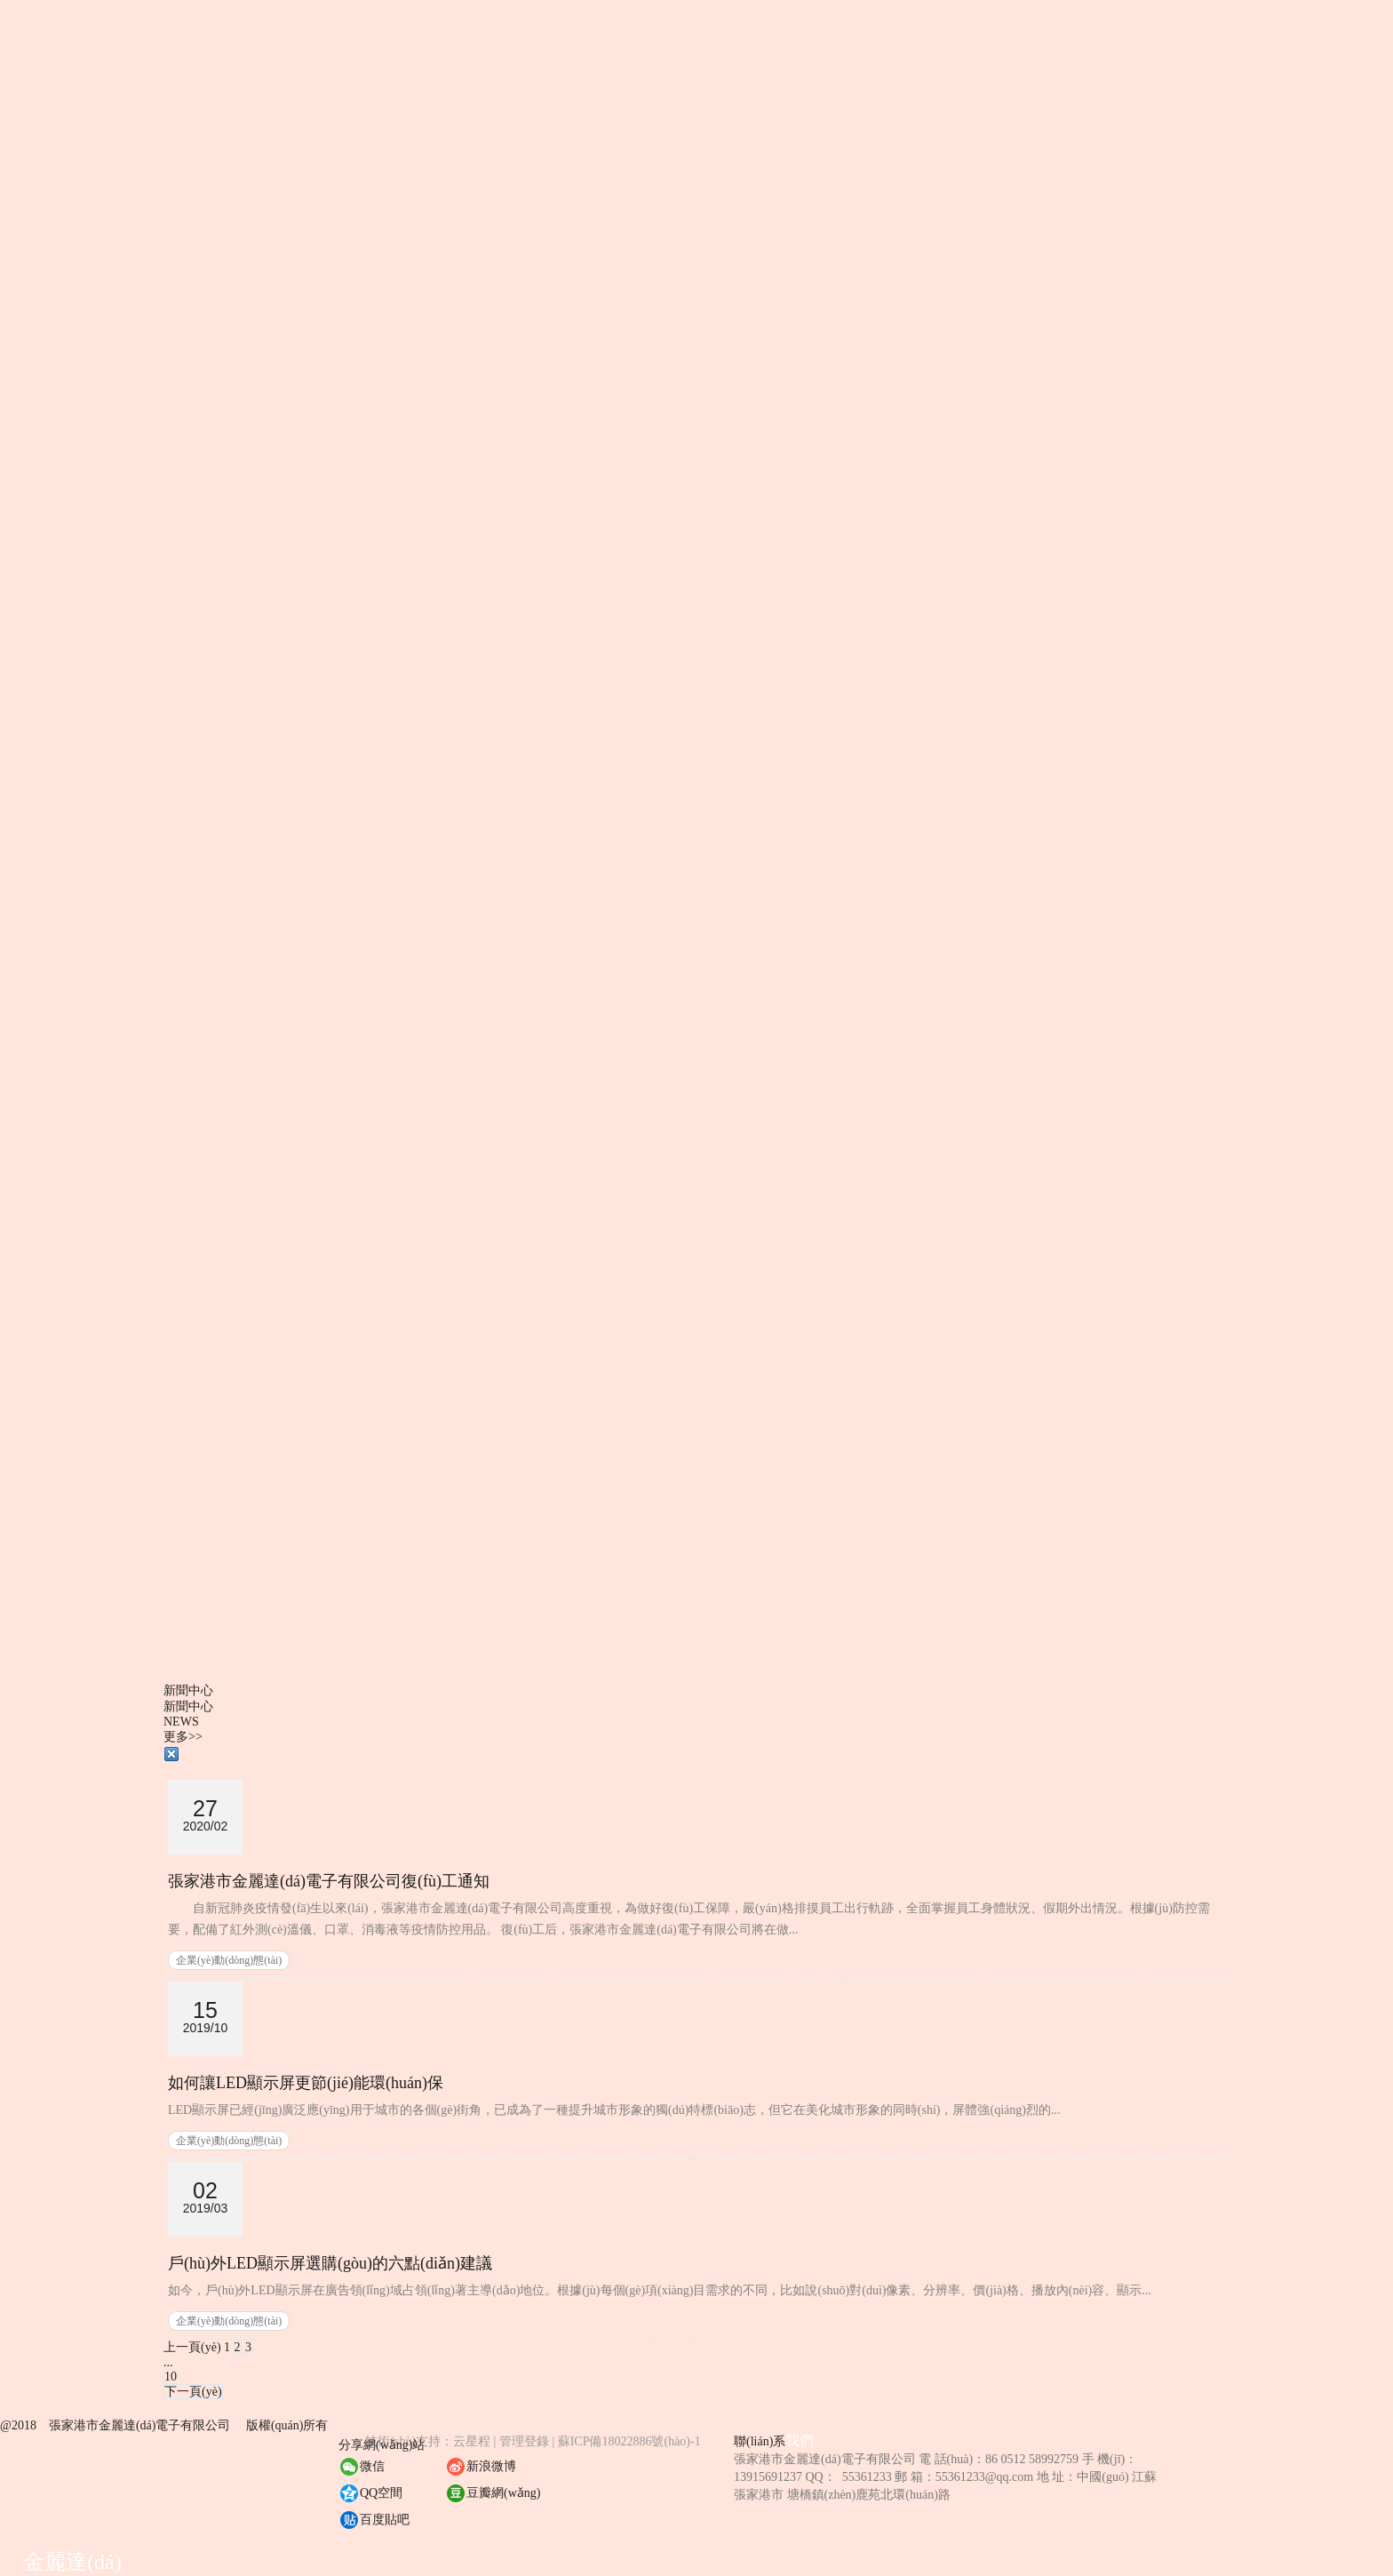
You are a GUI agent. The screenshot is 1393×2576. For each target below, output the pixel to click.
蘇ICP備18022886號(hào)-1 (629, 2441)
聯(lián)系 (759, 2441)
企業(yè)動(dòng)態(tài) (229, 1960)
